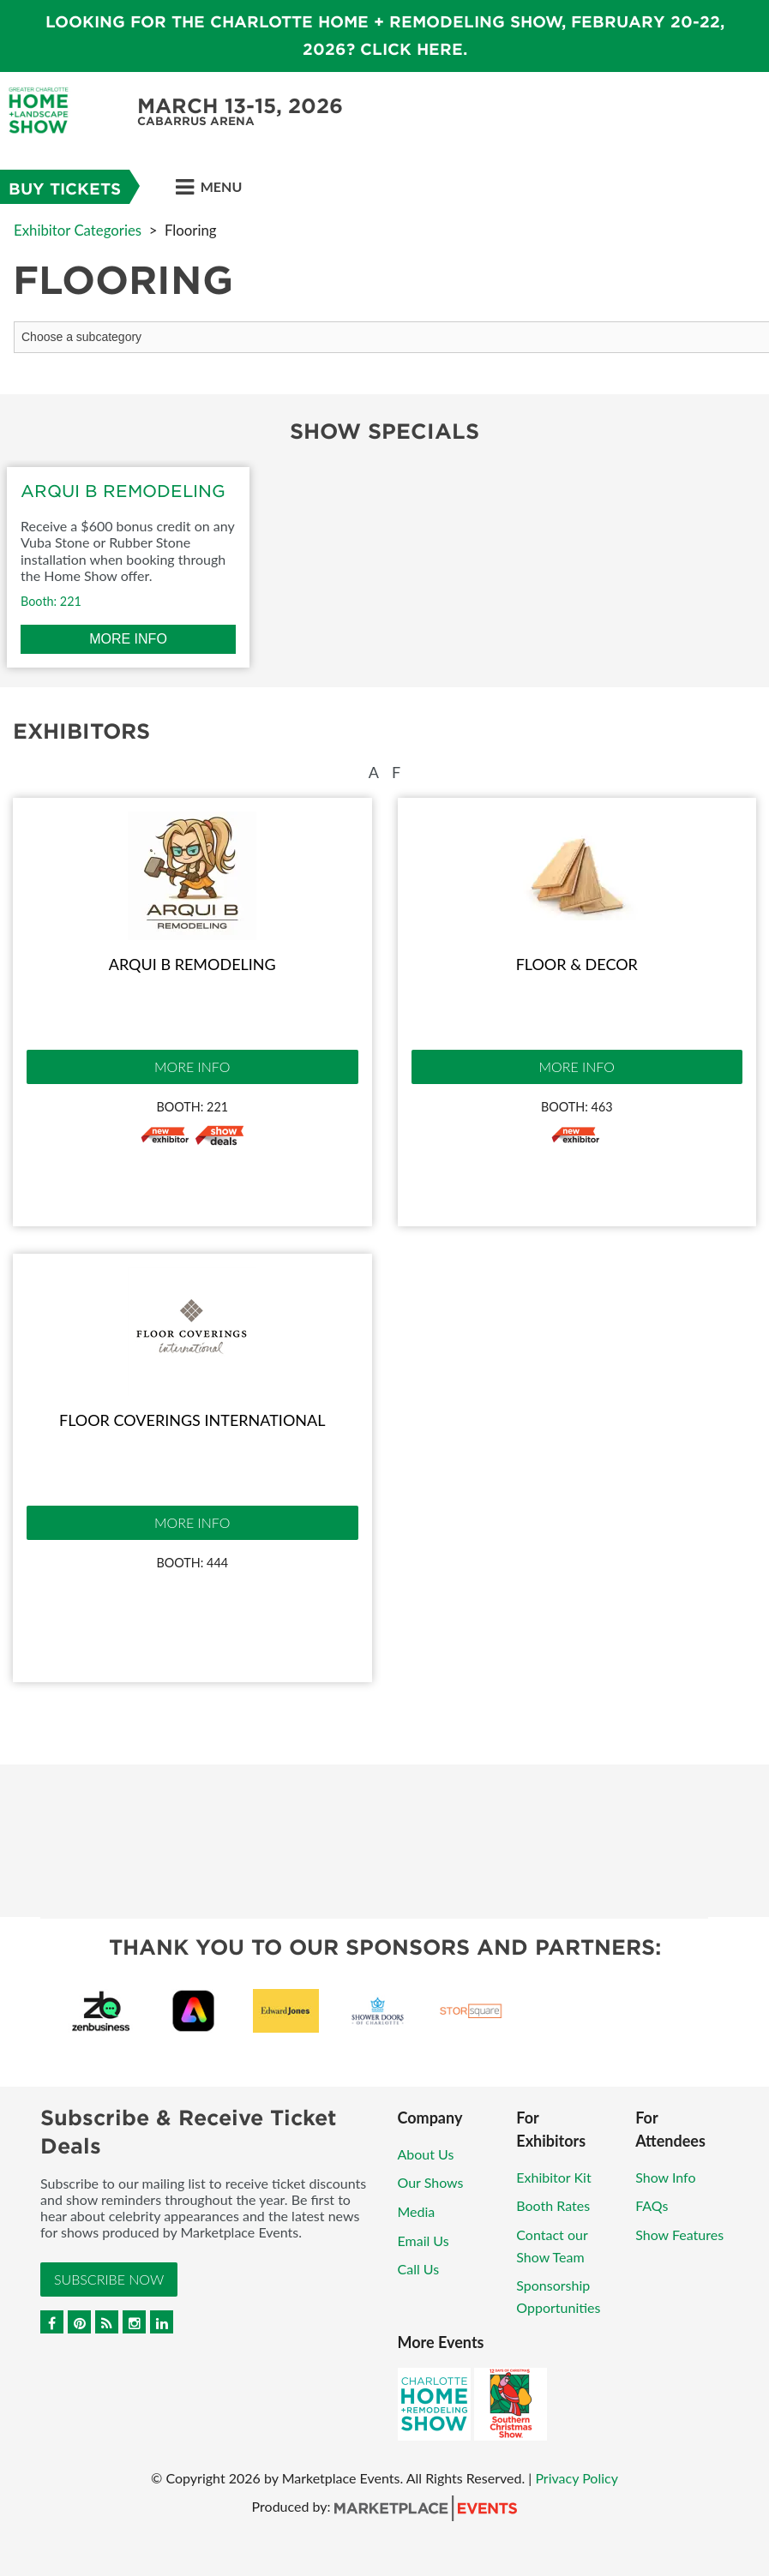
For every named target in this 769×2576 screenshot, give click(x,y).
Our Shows (431, 2182)
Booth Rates (553, 2205)
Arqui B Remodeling (192, 964)
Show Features (679, 2234)
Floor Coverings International (192, 1420)
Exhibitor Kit (553, 2177)
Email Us (423, 2240)
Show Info (665, 2177)
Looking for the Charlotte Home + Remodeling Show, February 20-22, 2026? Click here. (384, 35)
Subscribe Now (109, 2279)
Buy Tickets (65, 189)
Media (417, 2211)
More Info (192, 1066)
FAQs (651, 2205)
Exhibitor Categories (77, 230)
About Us (426, 2154)
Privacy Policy (576, 2478)
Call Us (419, 2269)
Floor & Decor (577, 964)
